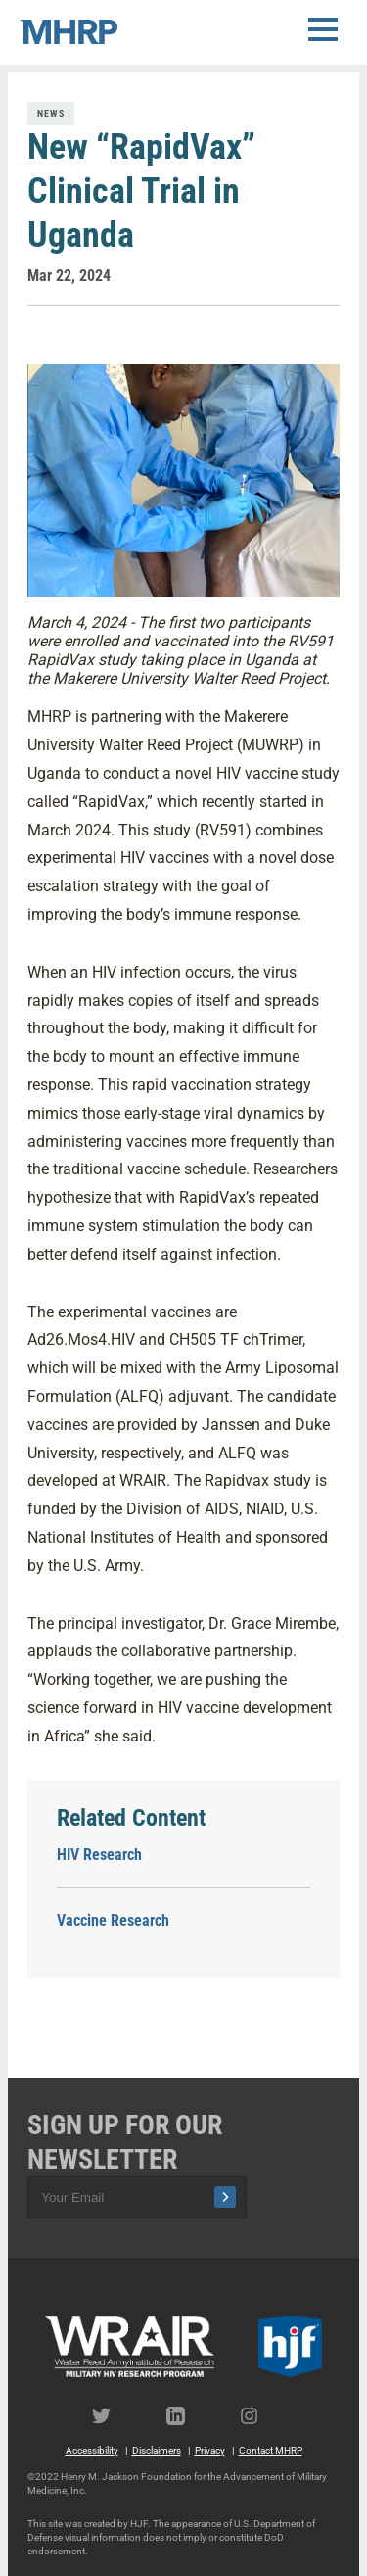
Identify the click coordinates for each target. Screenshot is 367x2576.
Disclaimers (156, 2450)
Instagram (258, 2416)
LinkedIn (184, 2416)
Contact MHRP (270, 2450)
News (51, 113)
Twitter (109, 2416)
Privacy (210, 2450)
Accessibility (92, 2450)
